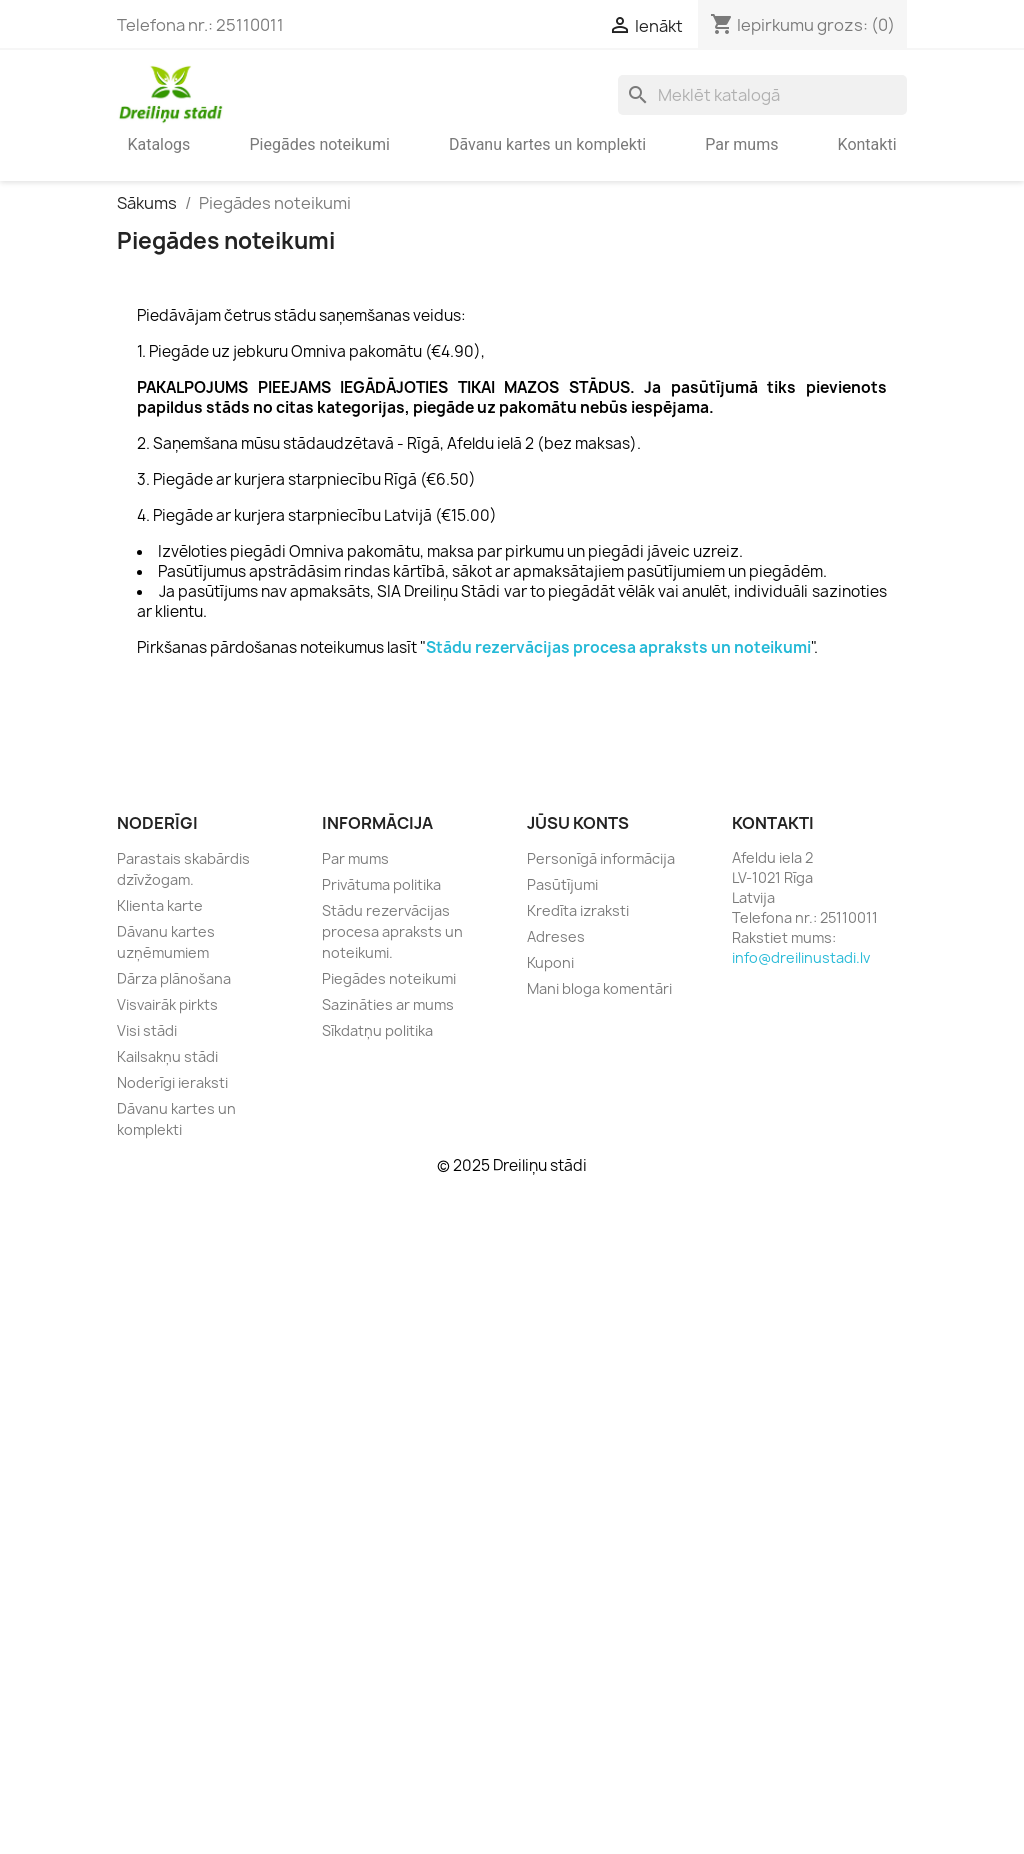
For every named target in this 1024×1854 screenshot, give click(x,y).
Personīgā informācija (601, 858)
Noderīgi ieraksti (172, 1082)
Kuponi (550, 962)
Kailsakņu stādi (167, 1056)
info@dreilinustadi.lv (801, 957)
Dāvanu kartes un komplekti (547, 144)
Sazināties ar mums (388, 1004)
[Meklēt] (762, 95)
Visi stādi (147, 1030)
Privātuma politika (381, 884)
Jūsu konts (578, 823)
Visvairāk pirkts (167, 1004)
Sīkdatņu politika (377, 1030)
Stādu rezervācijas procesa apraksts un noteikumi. (392, 931)
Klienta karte (160, 905)
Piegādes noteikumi (319, 144)
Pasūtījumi (562, 884)
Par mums (741, 144)
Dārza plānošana (174, 978)
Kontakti (867, 144)
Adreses (556, 936)
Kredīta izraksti (578, 910)
